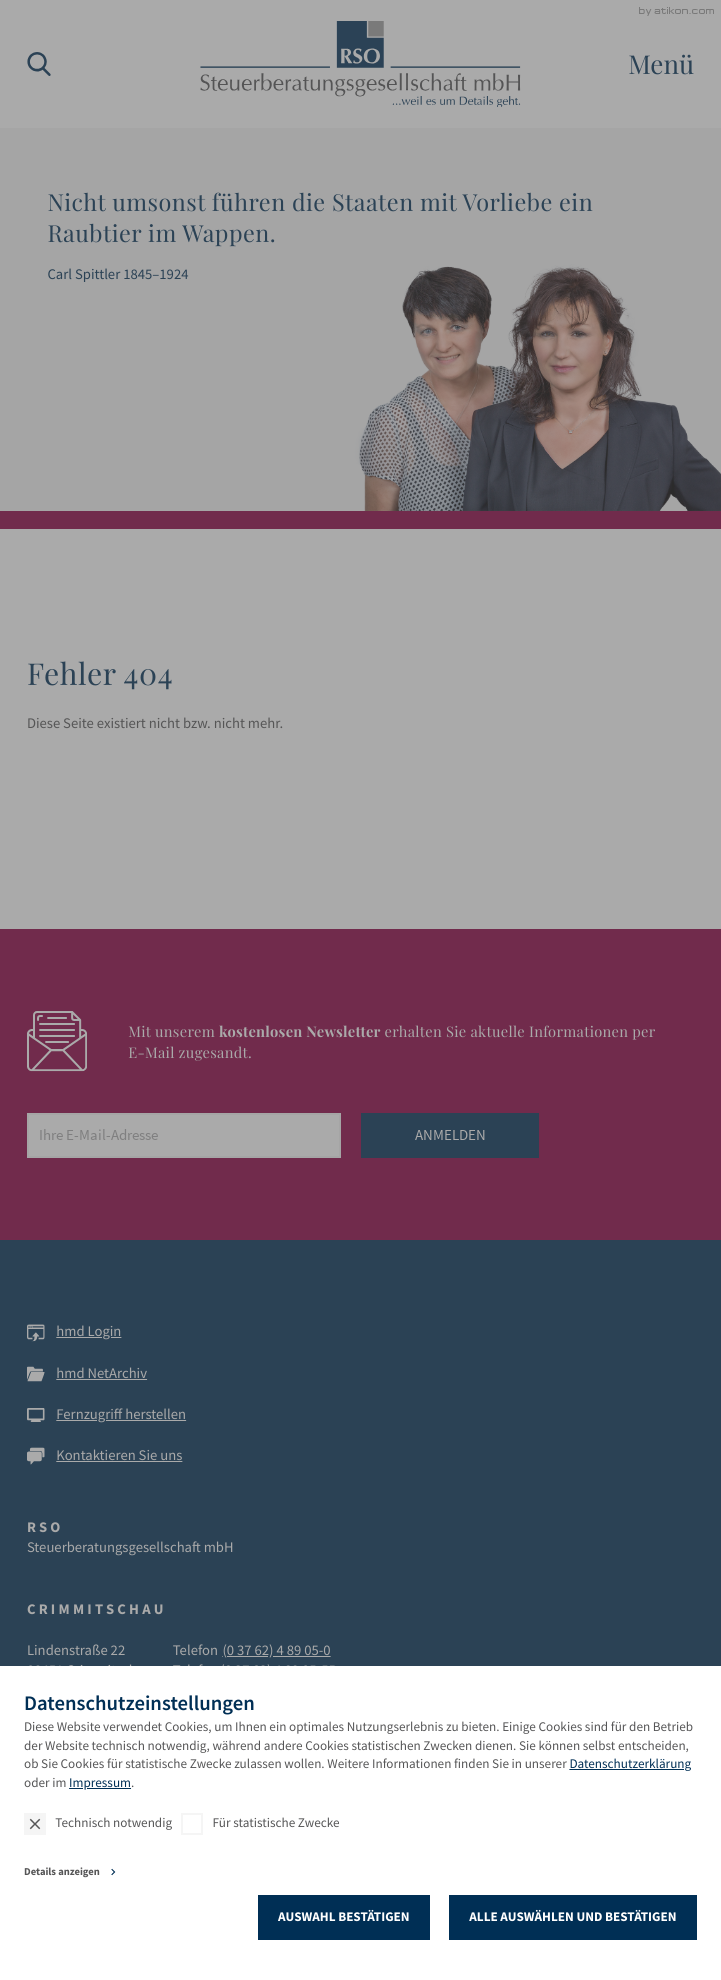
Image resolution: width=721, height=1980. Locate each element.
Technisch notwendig (113, 1822)
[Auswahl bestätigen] (344, 1917)
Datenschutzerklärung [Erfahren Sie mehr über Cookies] (630, 1763)
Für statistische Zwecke (276, 1822)
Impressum (100, 1782)
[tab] (360, 1875)
